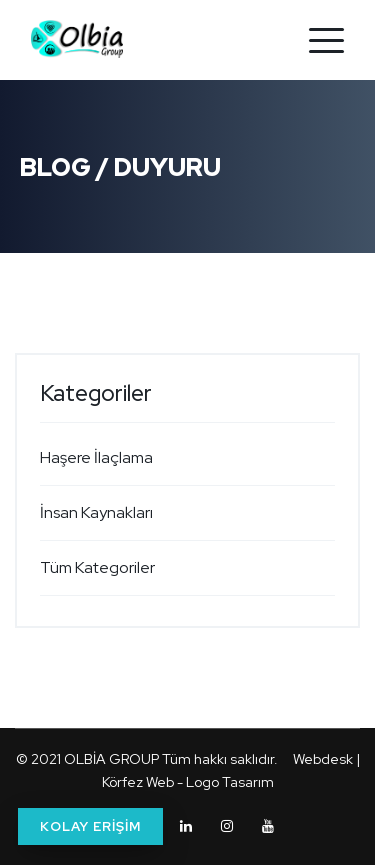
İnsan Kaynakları (96, 512)
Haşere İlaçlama (96, 457)
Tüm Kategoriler (97, 567)
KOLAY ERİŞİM (90, 826)
